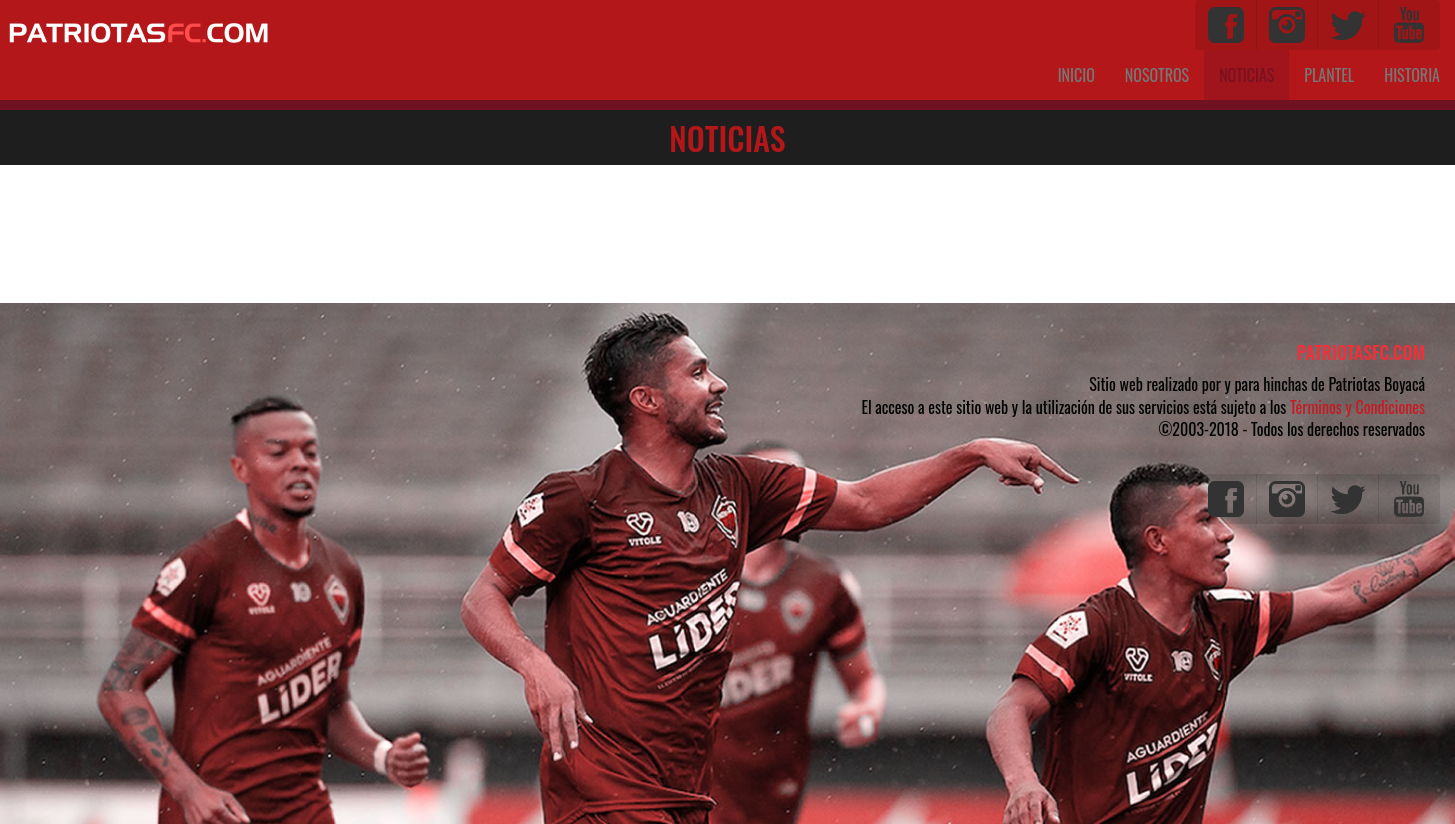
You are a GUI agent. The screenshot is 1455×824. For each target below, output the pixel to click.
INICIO (1076, 75)
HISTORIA (1412, 75)
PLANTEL (1329, 75)
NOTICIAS (1254, 74)
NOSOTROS (1157, 75)
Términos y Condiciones (1357, 407)
